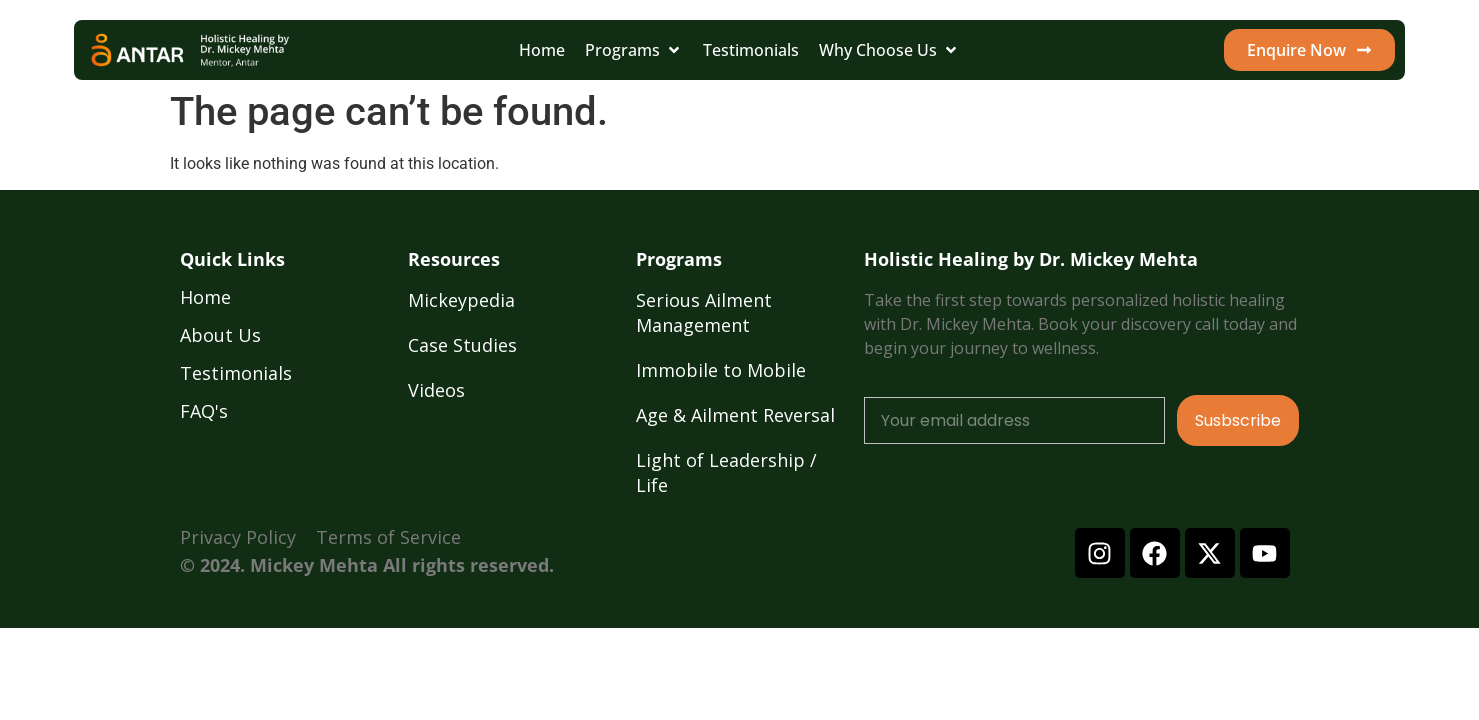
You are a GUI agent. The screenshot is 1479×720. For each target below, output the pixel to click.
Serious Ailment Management (704, 312)
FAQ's (204, 411)
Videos (436, 390)
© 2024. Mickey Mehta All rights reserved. (367, 565)
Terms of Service (388, 537)
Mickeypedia (461, 300)
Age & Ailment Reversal (735, 415)
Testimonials (236, 373)
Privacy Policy (238, 537)
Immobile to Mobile (721, 370)
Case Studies (462, 345)
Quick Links (232, 259)
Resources (454, 259)
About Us (220, 335)
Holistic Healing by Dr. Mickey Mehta (1031, 259)
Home (205, 297)
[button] (634, 50)
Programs (679, 259)
